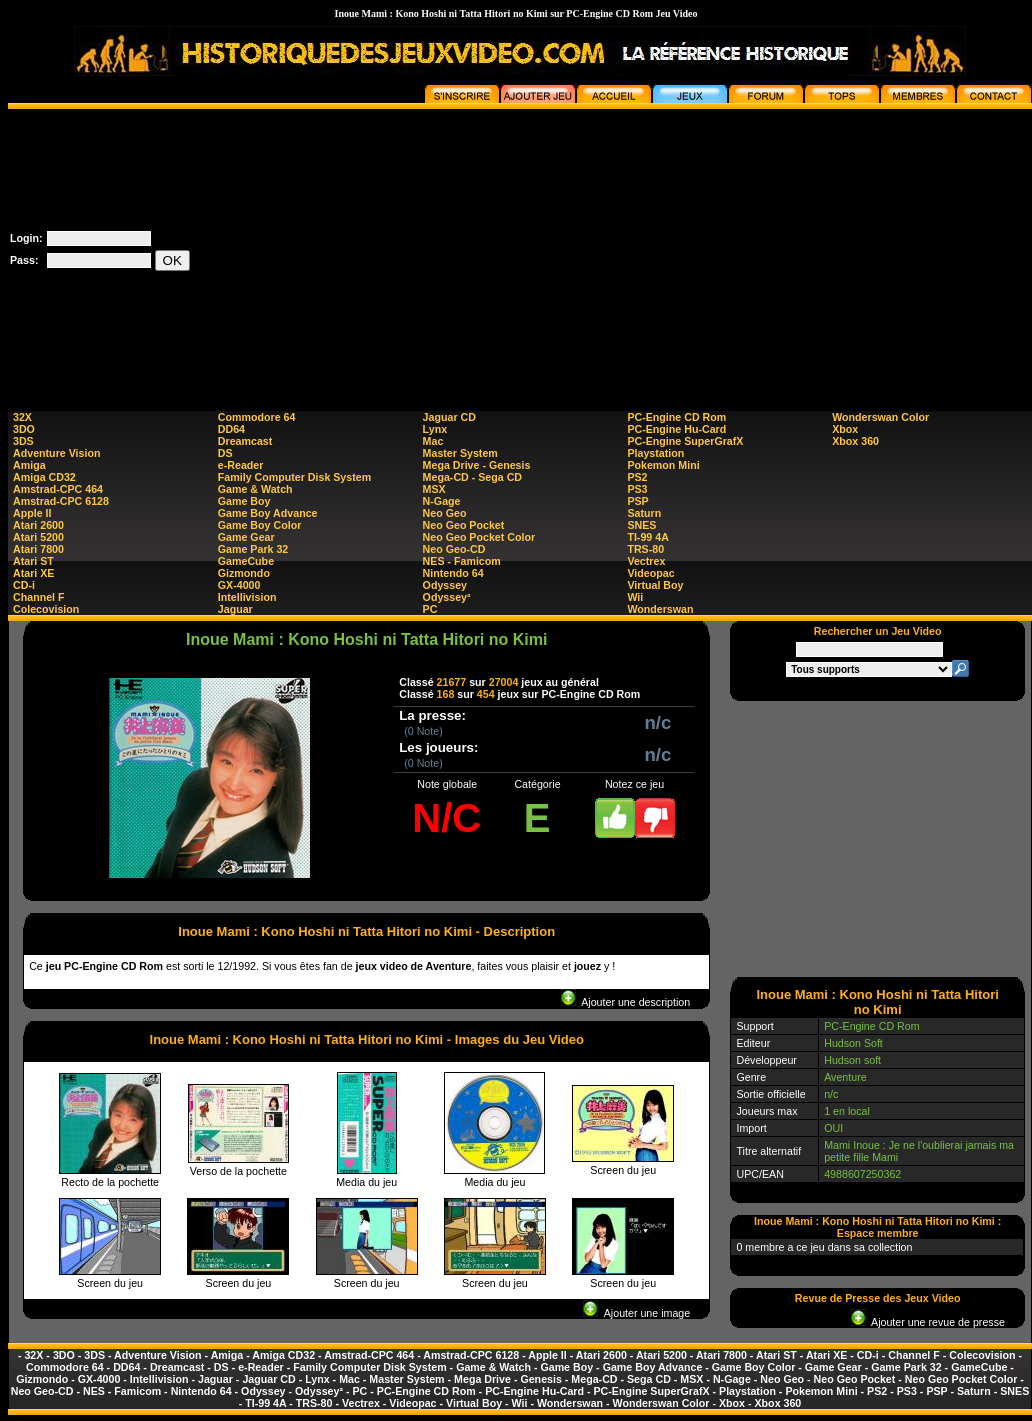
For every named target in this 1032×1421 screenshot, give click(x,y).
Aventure (845, 1077)
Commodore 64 (257, 417)
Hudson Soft (853, 1043)
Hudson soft (852, 1060)
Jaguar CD (449, 417)
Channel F (39, 597)
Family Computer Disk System (294, 477)
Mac (433, 441)
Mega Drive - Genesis (477, 465)
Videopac (650, 573)
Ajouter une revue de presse (928, 1322)
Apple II (32, 513)
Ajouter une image (636, 1313)
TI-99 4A (647, 537)
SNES (641, 525)
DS (225, 453)
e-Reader (241, 465)
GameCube (246, 561)
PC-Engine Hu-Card (676, 429)
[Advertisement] (848, 249)
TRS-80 (645, 549)
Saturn (644, 513)
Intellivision (247, 597)
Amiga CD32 (44, 477)
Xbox (845, 429)
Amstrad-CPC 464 (58, 489)
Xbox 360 (855, 441)
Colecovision (46, 609)
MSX (434, 489)
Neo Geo (445, 513)
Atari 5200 (38, 537)
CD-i (24, 585)
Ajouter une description (625, 1002)
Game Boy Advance (268, 513)
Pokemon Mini (663, 465)
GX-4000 (239, 585)
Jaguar (235, 609)
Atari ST (33, 561)
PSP (637, 501)
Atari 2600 (38, 525)
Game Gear (246, 537)
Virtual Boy (655, 585)
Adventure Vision (56, 453)
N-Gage (442, 501)
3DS (23, 441)
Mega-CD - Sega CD (472, 477)
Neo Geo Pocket (464, 525)
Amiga (29, 465)
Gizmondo (244, 573)
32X (22, 417)
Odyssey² (447, 597)
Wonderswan (660, 609)
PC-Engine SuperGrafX (685, 441)
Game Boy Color (260, 525)
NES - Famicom (462, 561)
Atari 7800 (38, 549)
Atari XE (33, 573)
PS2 (637, 477)
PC (430, 609)
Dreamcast (245, 441)
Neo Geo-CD (454, 549)
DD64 (231, 429)
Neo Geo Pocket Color (479, 537)
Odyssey (445, 585)
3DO (24, 429)
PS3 (637, 489)
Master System (460, 453)
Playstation (655, 453)
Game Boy (244, 501)
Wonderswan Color (880, 417)
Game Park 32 (253, 549)
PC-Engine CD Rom (676, 417)
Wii (635, 597)
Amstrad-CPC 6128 (61, 501)
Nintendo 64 (453, 573)
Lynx (435, 429)
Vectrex (646, 561)
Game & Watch (255, 489)
